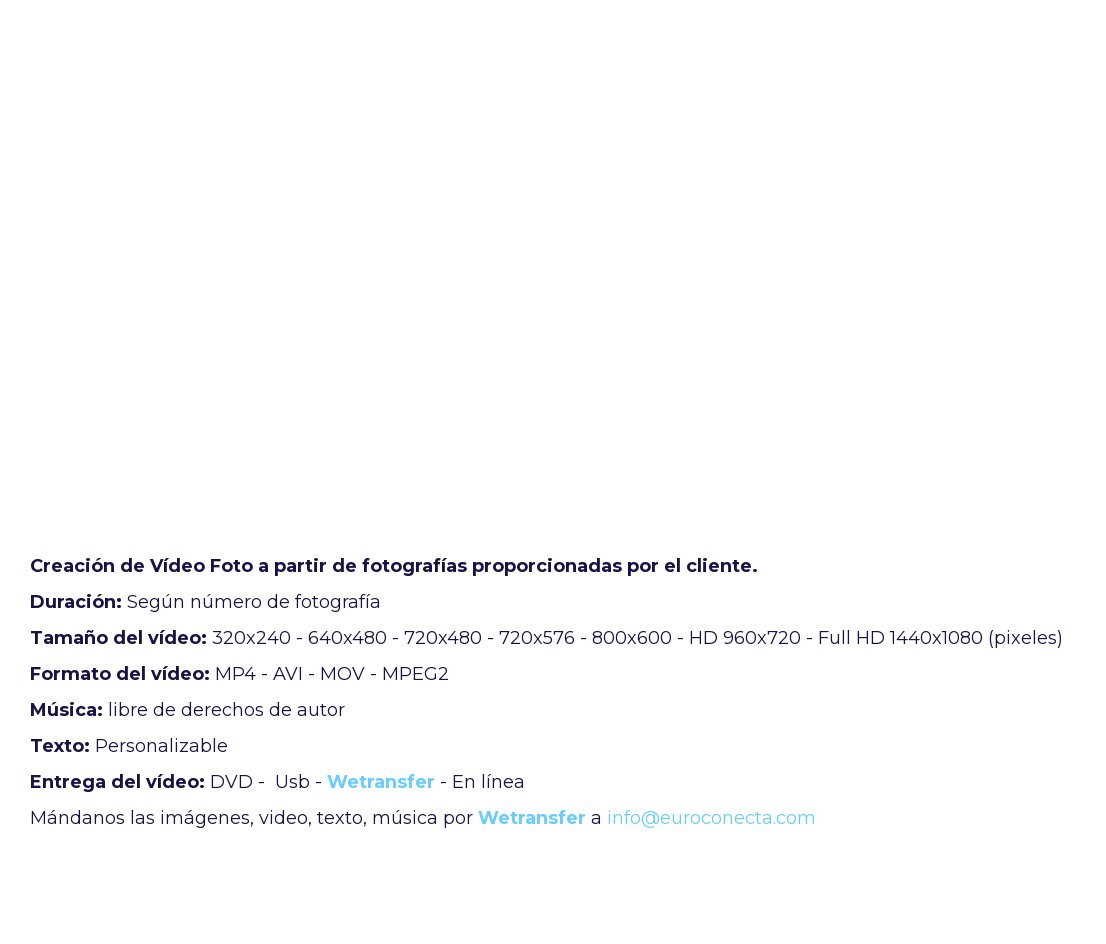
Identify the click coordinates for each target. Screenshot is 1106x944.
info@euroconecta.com (711, 818)
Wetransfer (381, 782)
